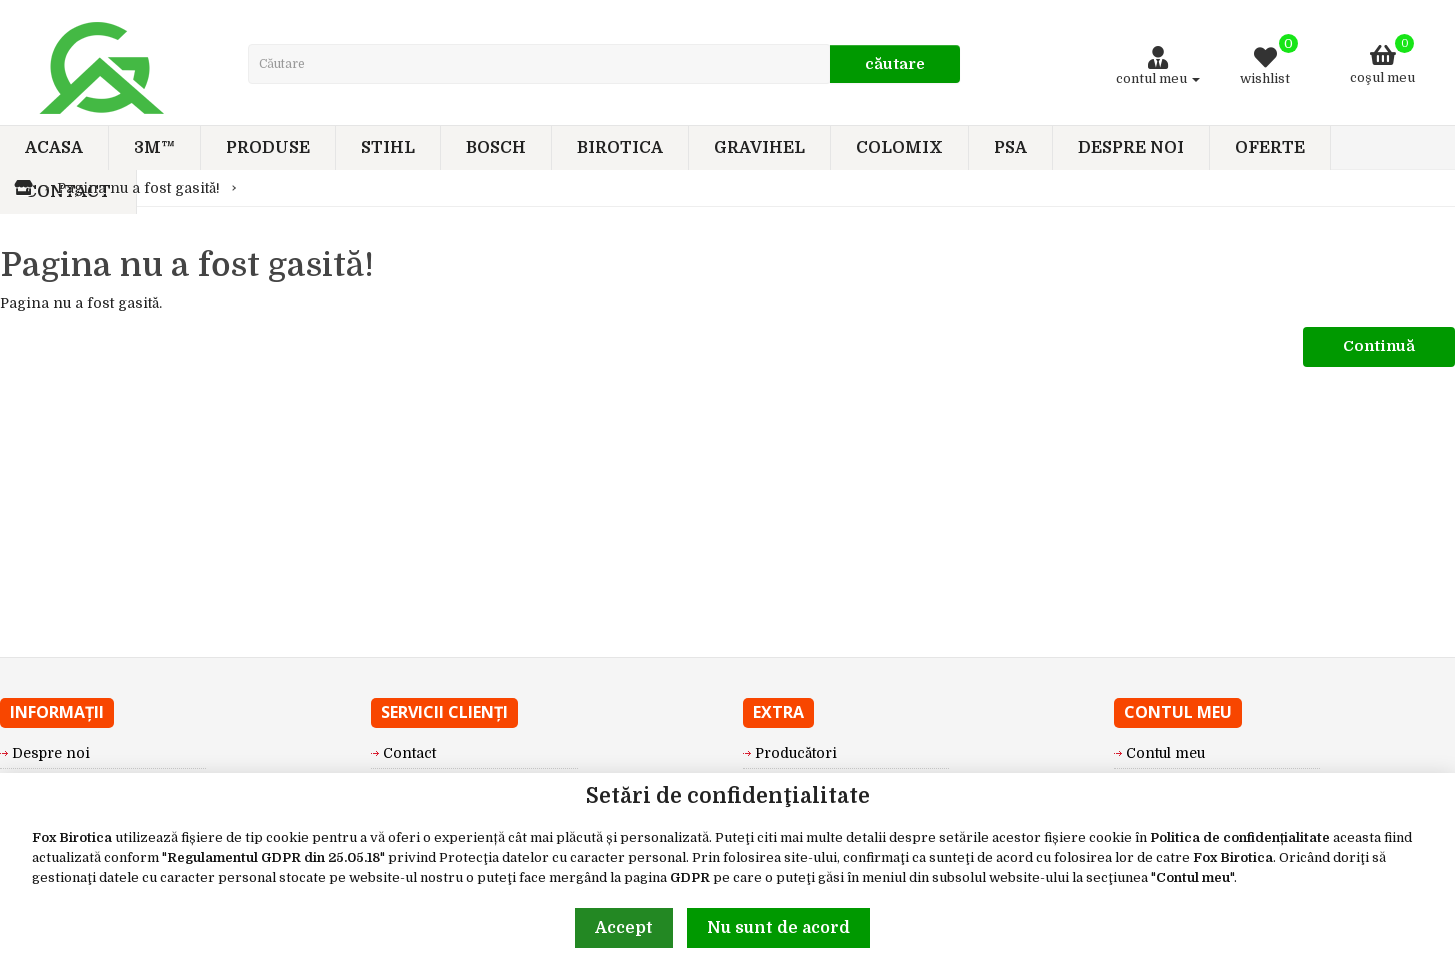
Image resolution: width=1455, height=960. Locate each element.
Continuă (1379, 346)
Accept (624, 928)
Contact (409, 753)
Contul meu (1193, 877)
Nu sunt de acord (778, 928)
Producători (796, 753)
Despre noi (51, 753)
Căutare (895, 64)
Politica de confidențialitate (1240, 837)
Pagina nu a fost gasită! (138, 188)
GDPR (690, 877)
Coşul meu (1382, 59)
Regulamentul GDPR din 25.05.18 (273, 857)
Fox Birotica (72, 837)
